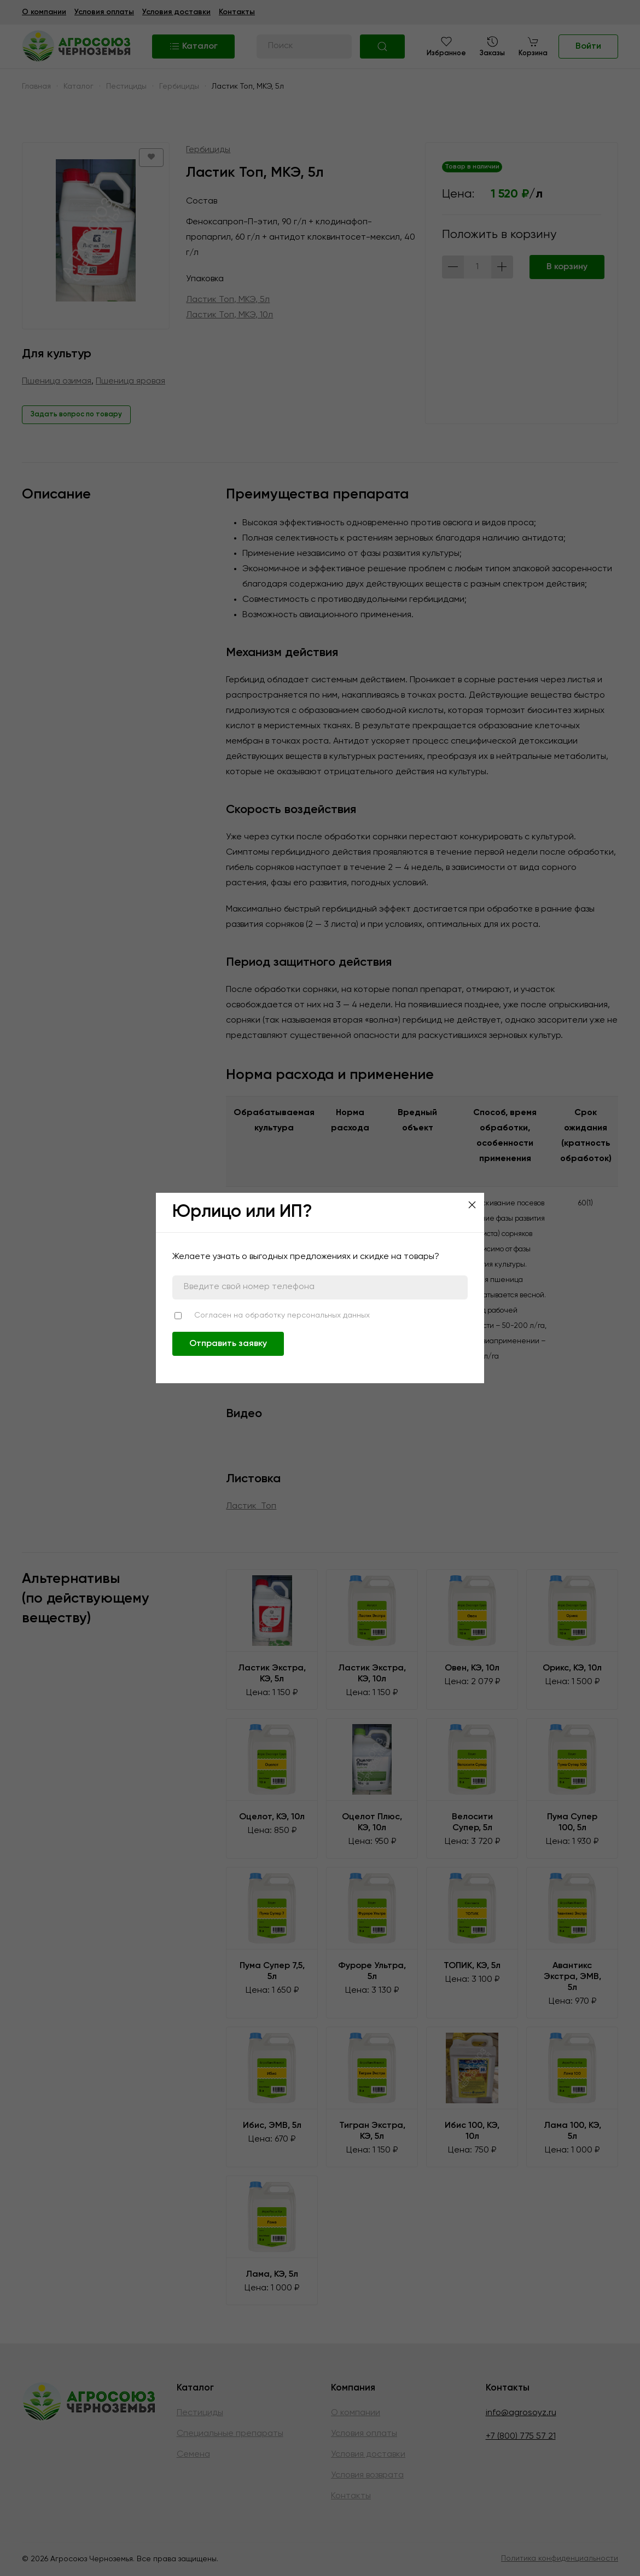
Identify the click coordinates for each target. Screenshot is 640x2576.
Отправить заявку (228, 1343)
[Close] (472, 1204)
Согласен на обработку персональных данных (282, 1315)
